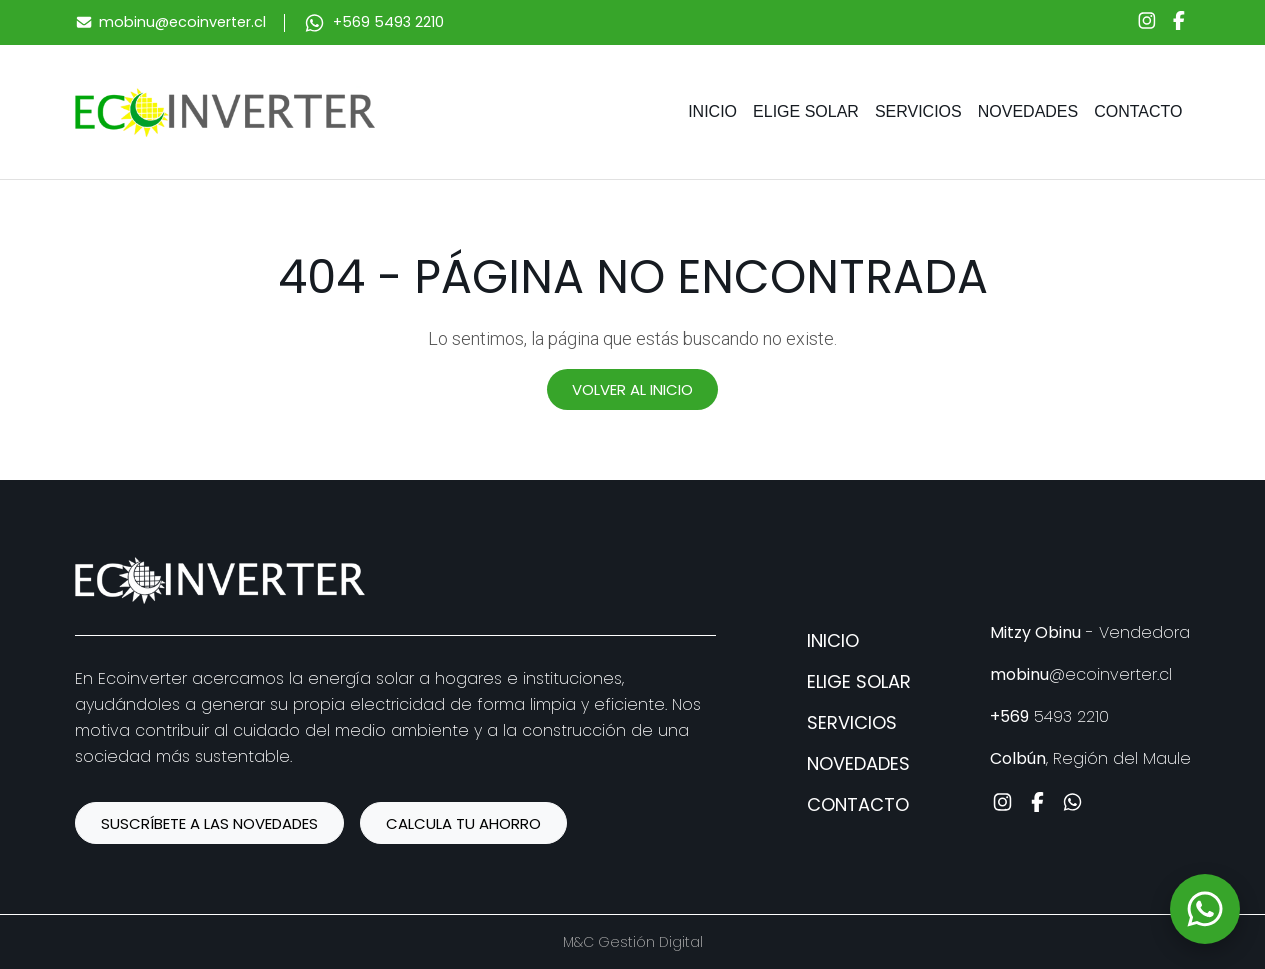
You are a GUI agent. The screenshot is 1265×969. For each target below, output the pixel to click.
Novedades (1028, 111)
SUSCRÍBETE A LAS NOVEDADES (209, 823)
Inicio (712, 111)
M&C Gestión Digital (633, 942)
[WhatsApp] (1205, 909)
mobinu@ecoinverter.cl (182, 22)
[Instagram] (1147, 23)
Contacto (1138, 111)
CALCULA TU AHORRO (463, 823)
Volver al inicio (632, 389)
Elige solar (806, 111)
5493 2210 (1049, 716)
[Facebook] (1179, 23)
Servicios (918, 111)
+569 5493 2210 (388, 22)
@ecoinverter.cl (1081, 674)
